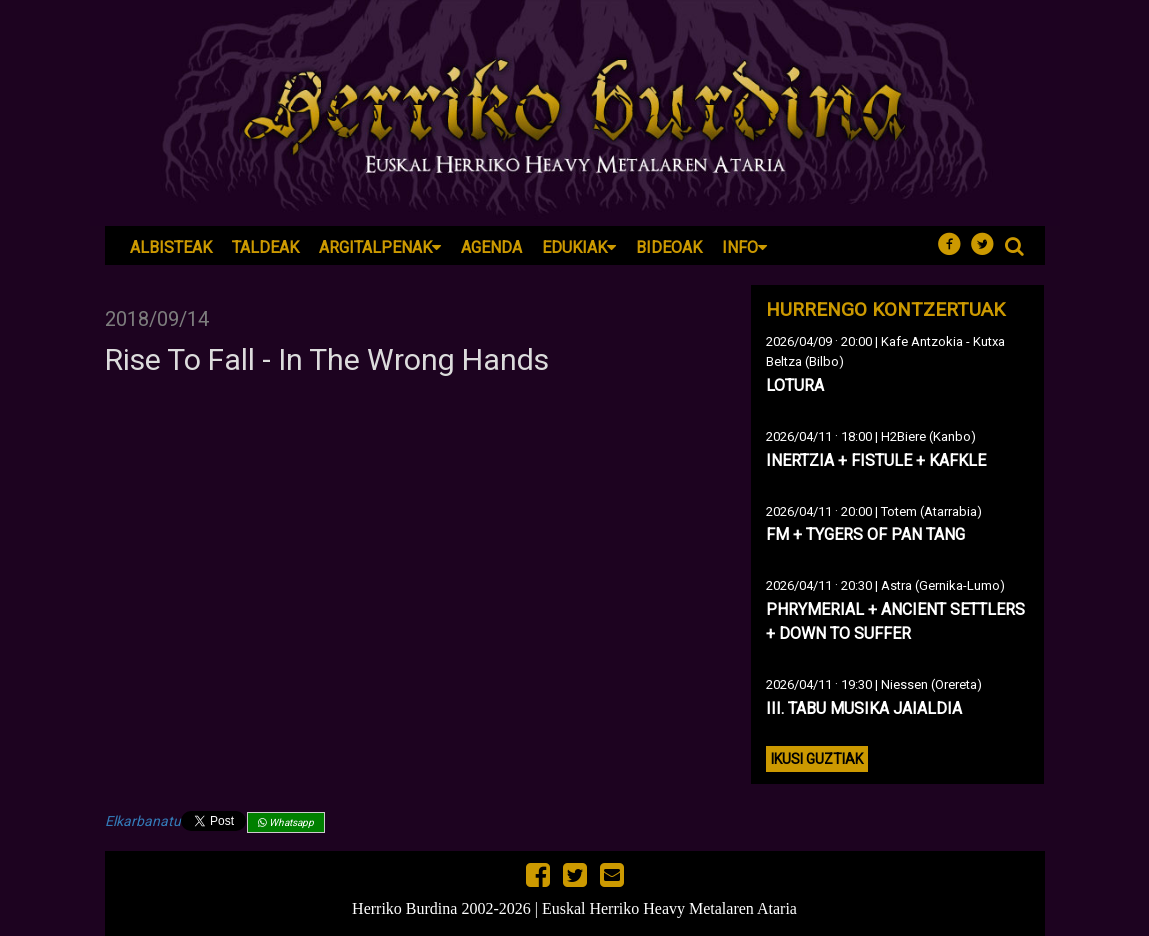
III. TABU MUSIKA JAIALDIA (864, 708)
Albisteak (171, 247)
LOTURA (795, 385)
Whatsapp (286, 822)
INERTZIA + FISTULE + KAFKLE (876, 460)
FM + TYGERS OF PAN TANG (865, 534)
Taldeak (265, 247)
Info (744, 247)
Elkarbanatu (143, 821)
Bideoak (669, 247)
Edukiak (579, 247)
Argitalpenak (380, 247)
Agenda (491, 247)
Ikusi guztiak (817, 759)
